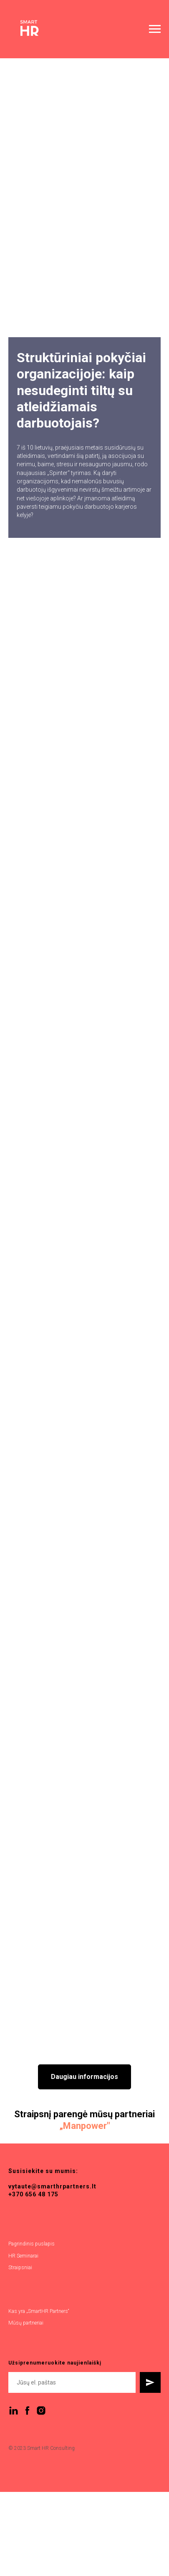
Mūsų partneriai (25, 2323)
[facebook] (27, 2410)
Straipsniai (20, 2267)
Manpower (85, 2126)
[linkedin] (13, 2410)
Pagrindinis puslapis (31, 2244)
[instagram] (41, 2410)
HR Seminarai (23, 2256)
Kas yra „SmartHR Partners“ (38, 2311)
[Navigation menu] (155, 29)
